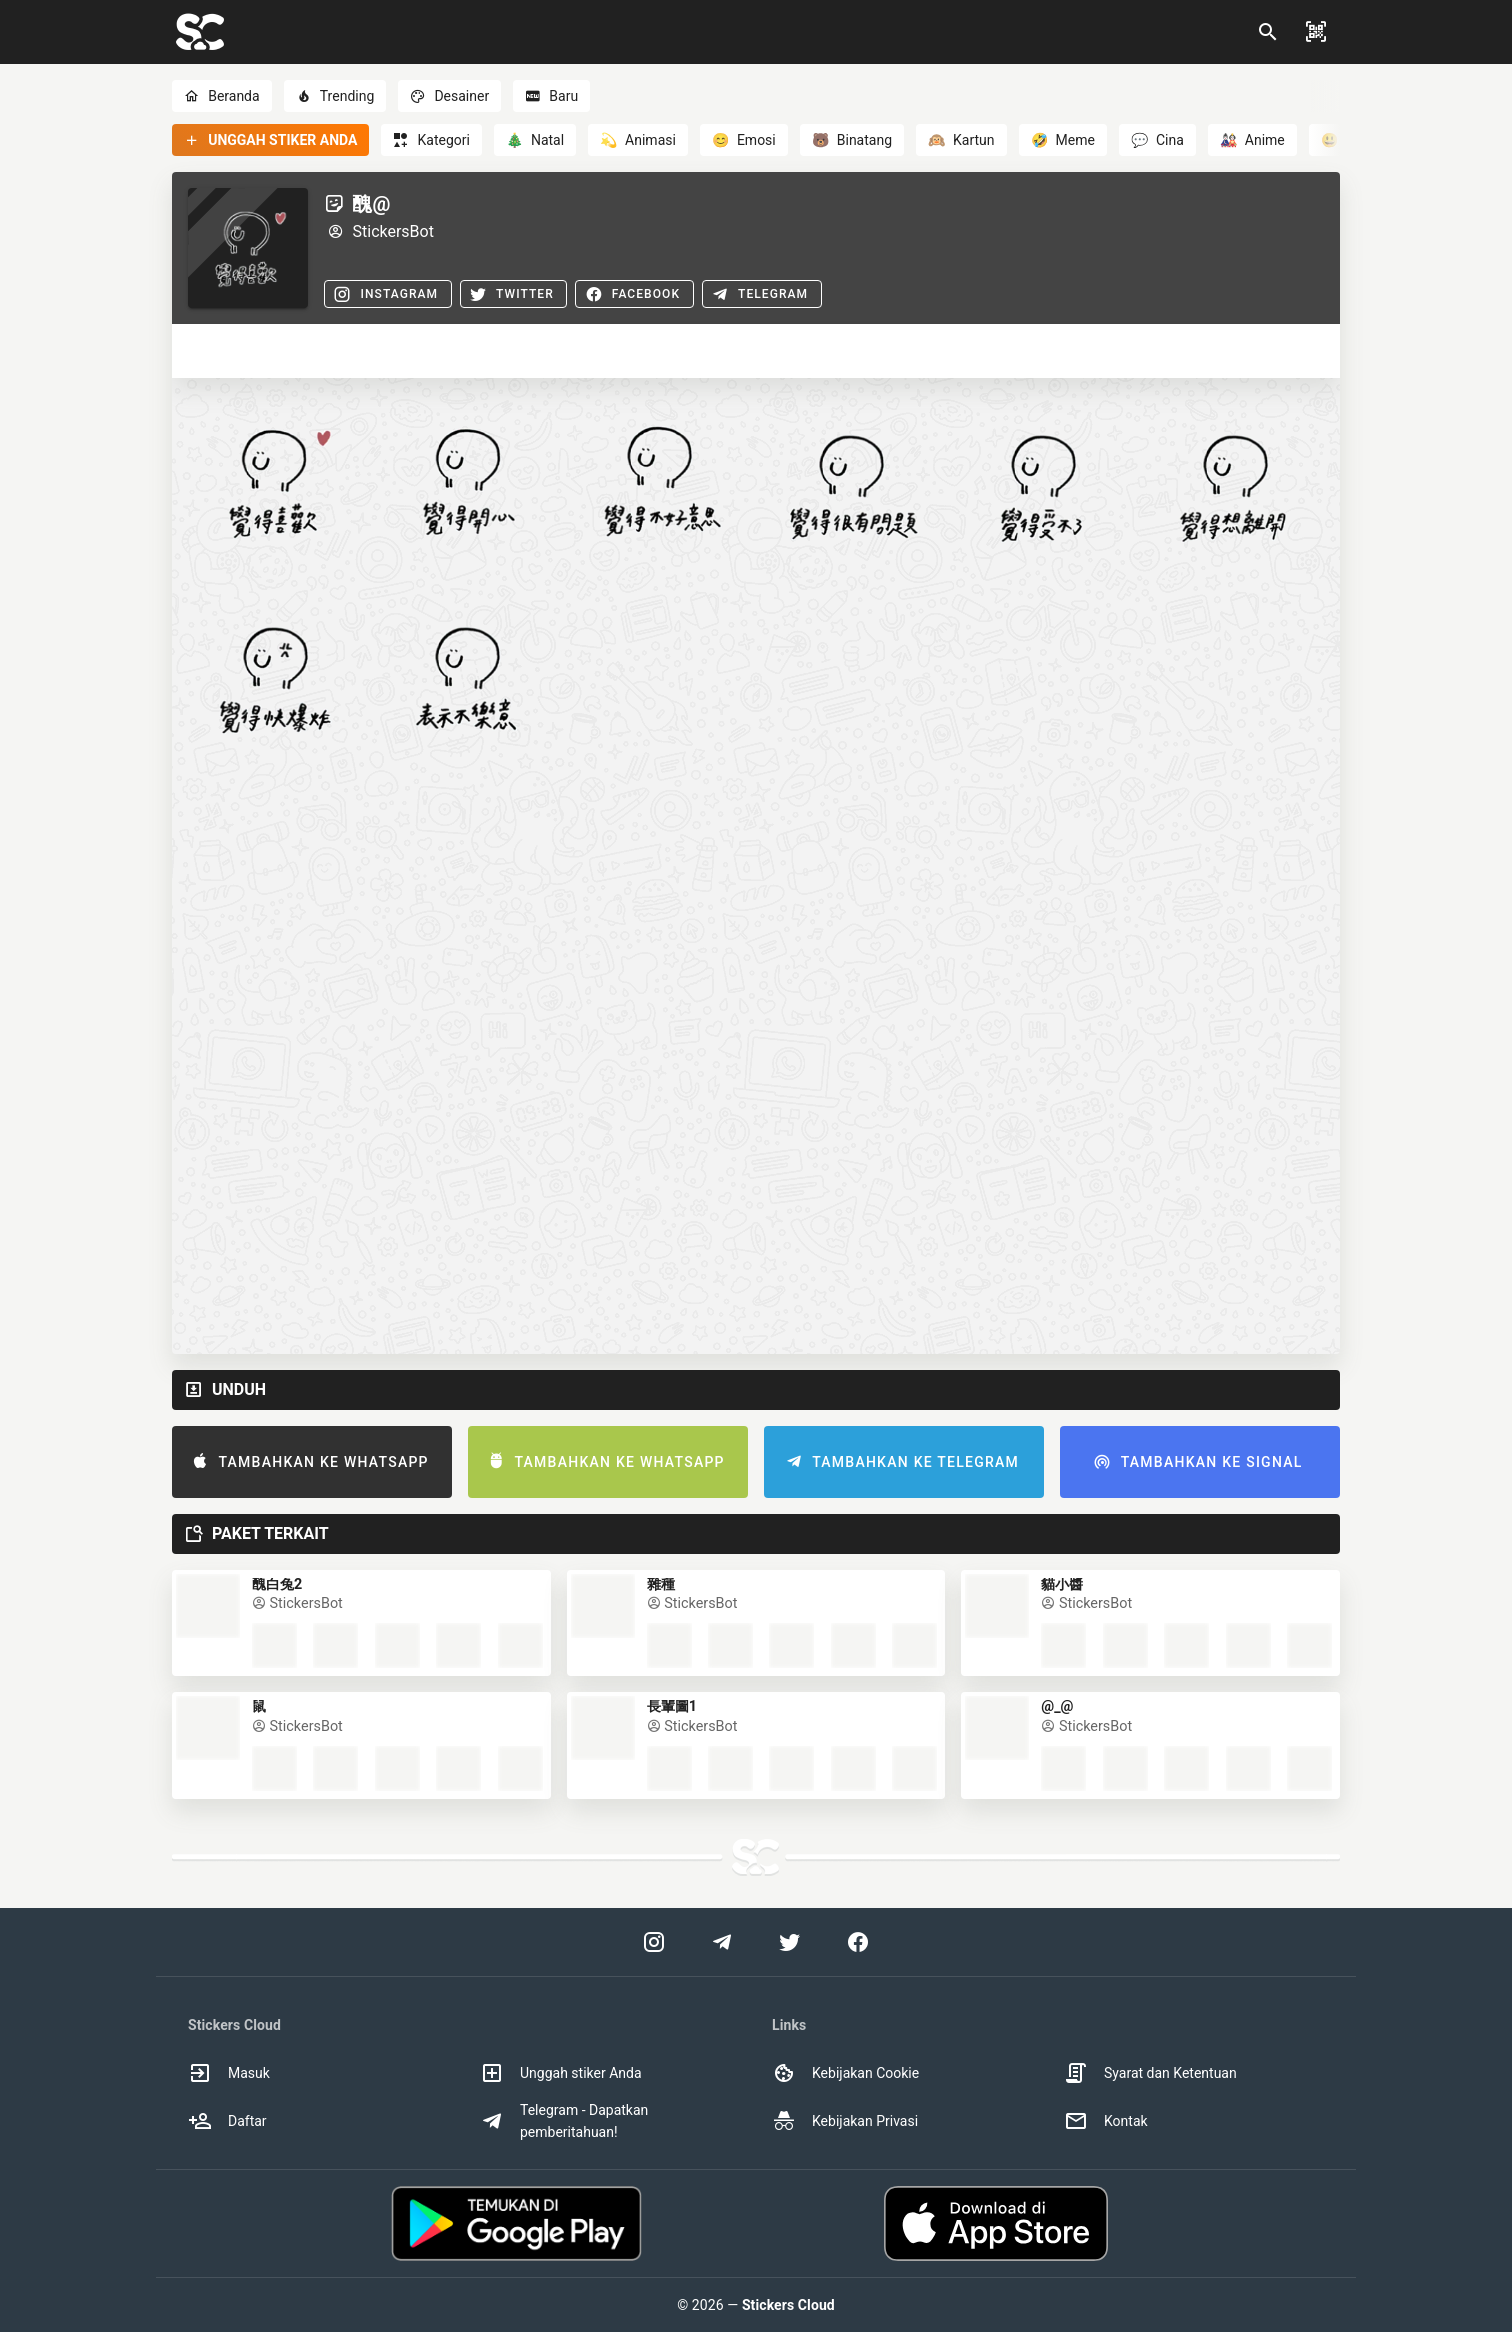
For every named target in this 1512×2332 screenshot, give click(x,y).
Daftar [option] (227, 2121)
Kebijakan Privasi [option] (845, 2121)
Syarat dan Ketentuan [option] (1150, 2073)
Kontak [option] (1106, 2121)
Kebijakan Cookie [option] (845, 2073)
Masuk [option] (229, 2073)
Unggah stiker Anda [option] (561, 2073)
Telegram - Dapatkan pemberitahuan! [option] (564, 2121)
